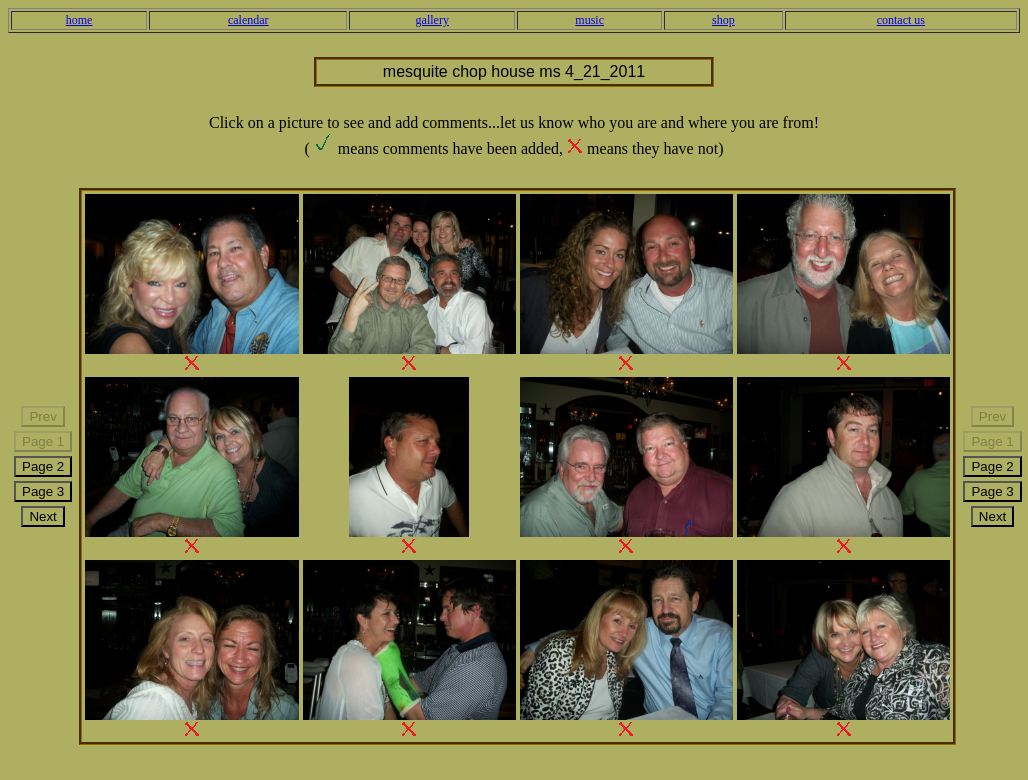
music (589, 20)
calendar (248, 20)
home (79, 20)
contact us (901, 20)
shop (723, 20)
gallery (432, 20)
